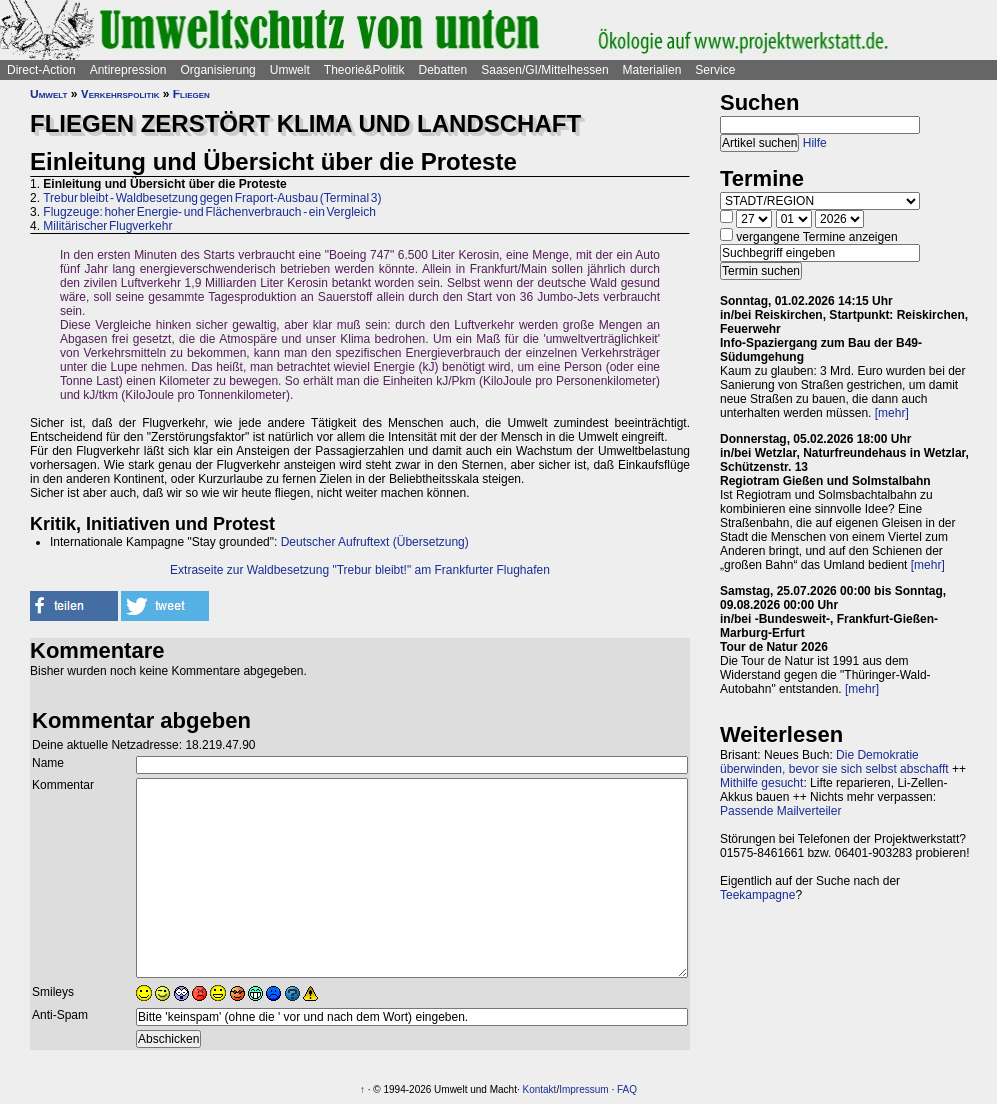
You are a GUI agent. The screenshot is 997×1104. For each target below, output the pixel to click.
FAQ (627, 1089)
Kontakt (539, 1089)
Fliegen (191, 94)
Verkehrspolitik (120, 94)
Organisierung (217, 70)
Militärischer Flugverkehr (107, 226)
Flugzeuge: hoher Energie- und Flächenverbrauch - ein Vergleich (209, 212)
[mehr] (892, 413)
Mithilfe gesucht (761, 783)
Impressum (583, 1089)
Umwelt (290, 70)
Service (715, 70)
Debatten (443, 70)
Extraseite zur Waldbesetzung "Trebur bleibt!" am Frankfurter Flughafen (360, 570)
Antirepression (128, 70)
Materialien (652, 70)
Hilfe (815, 143)
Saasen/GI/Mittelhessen (544, 70)
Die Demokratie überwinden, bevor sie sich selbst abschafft (834, 762)
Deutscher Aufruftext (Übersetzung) (375, 542)
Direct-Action (41, 70)
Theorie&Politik (364, 70)
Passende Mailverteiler (780, 811)
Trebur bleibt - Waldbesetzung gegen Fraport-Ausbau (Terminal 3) (212, 198)
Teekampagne (757, 895)
